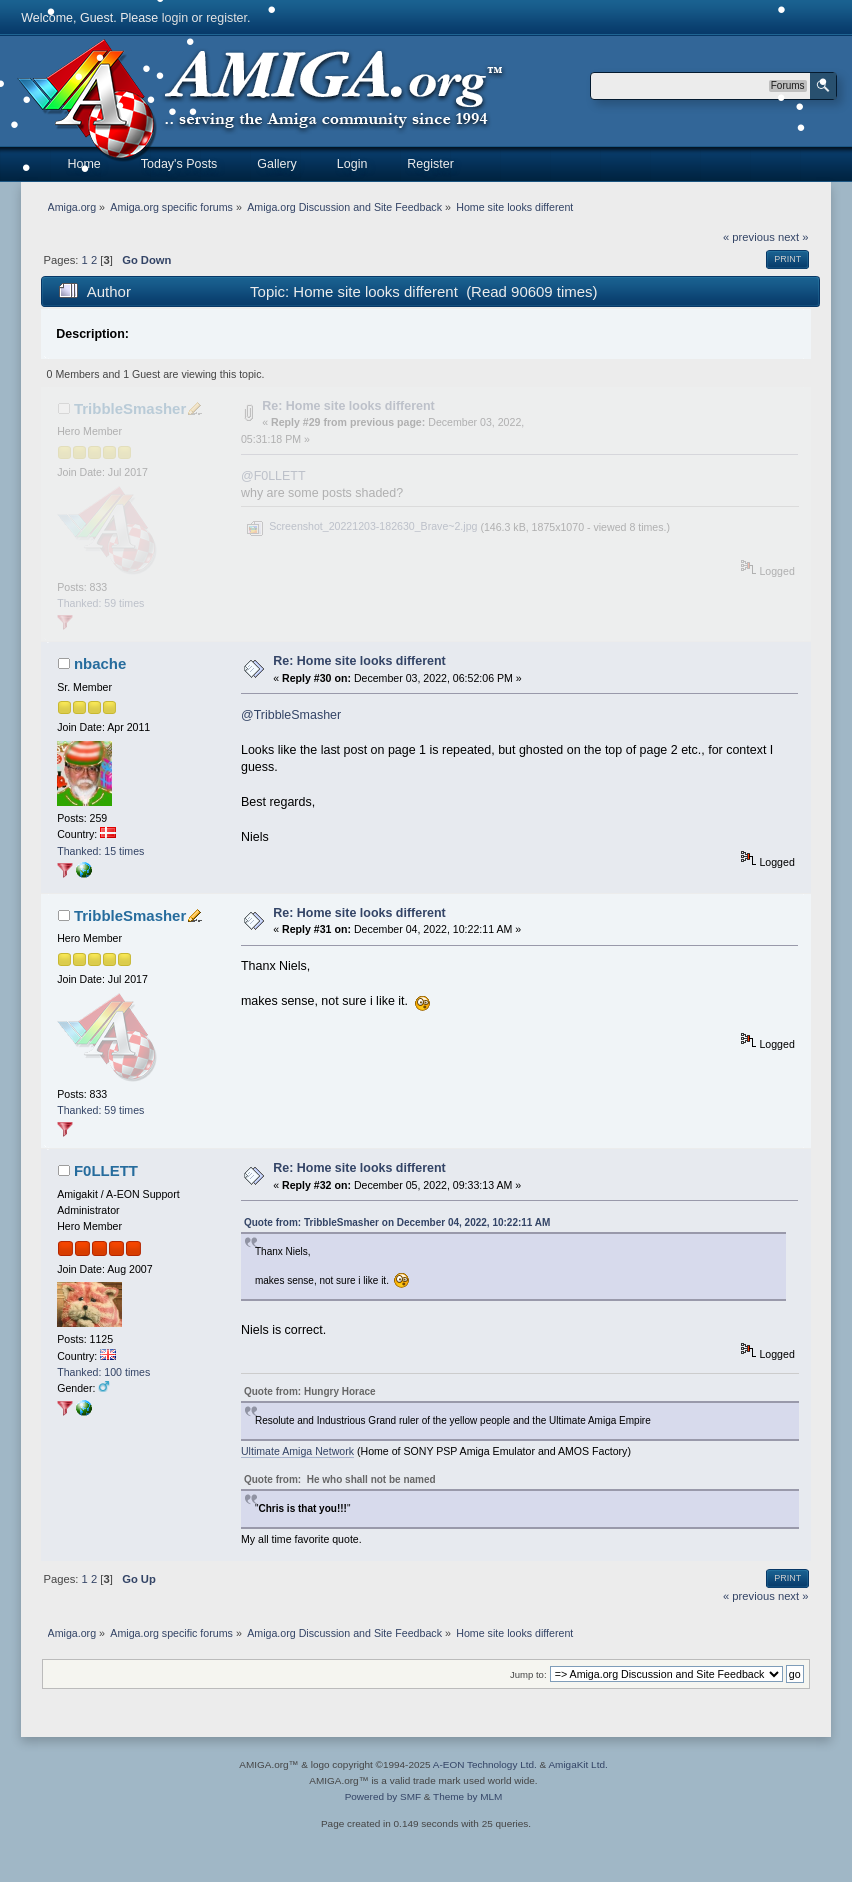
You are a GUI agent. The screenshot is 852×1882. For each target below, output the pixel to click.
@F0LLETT (273, 476)
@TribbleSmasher (291, 715)
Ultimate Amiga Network (297, 1451)
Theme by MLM (467, 1796)
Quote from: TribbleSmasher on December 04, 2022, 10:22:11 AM (397, 1222)
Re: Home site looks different (348, 406)
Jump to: (528, 1674)
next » (793, 237)
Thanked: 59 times (100, 603)
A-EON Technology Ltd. (485, 1764)
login (175, 18)
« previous (749, 237)
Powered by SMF (383, 1796)
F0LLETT (106, 1170)
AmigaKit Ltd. (577, 1764)
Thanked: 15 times (100, 851)
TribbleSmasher (130, 408)
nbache (100, 663)
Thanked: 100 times (103, 1372)
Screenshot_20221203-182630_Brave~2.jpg (361, 526)
